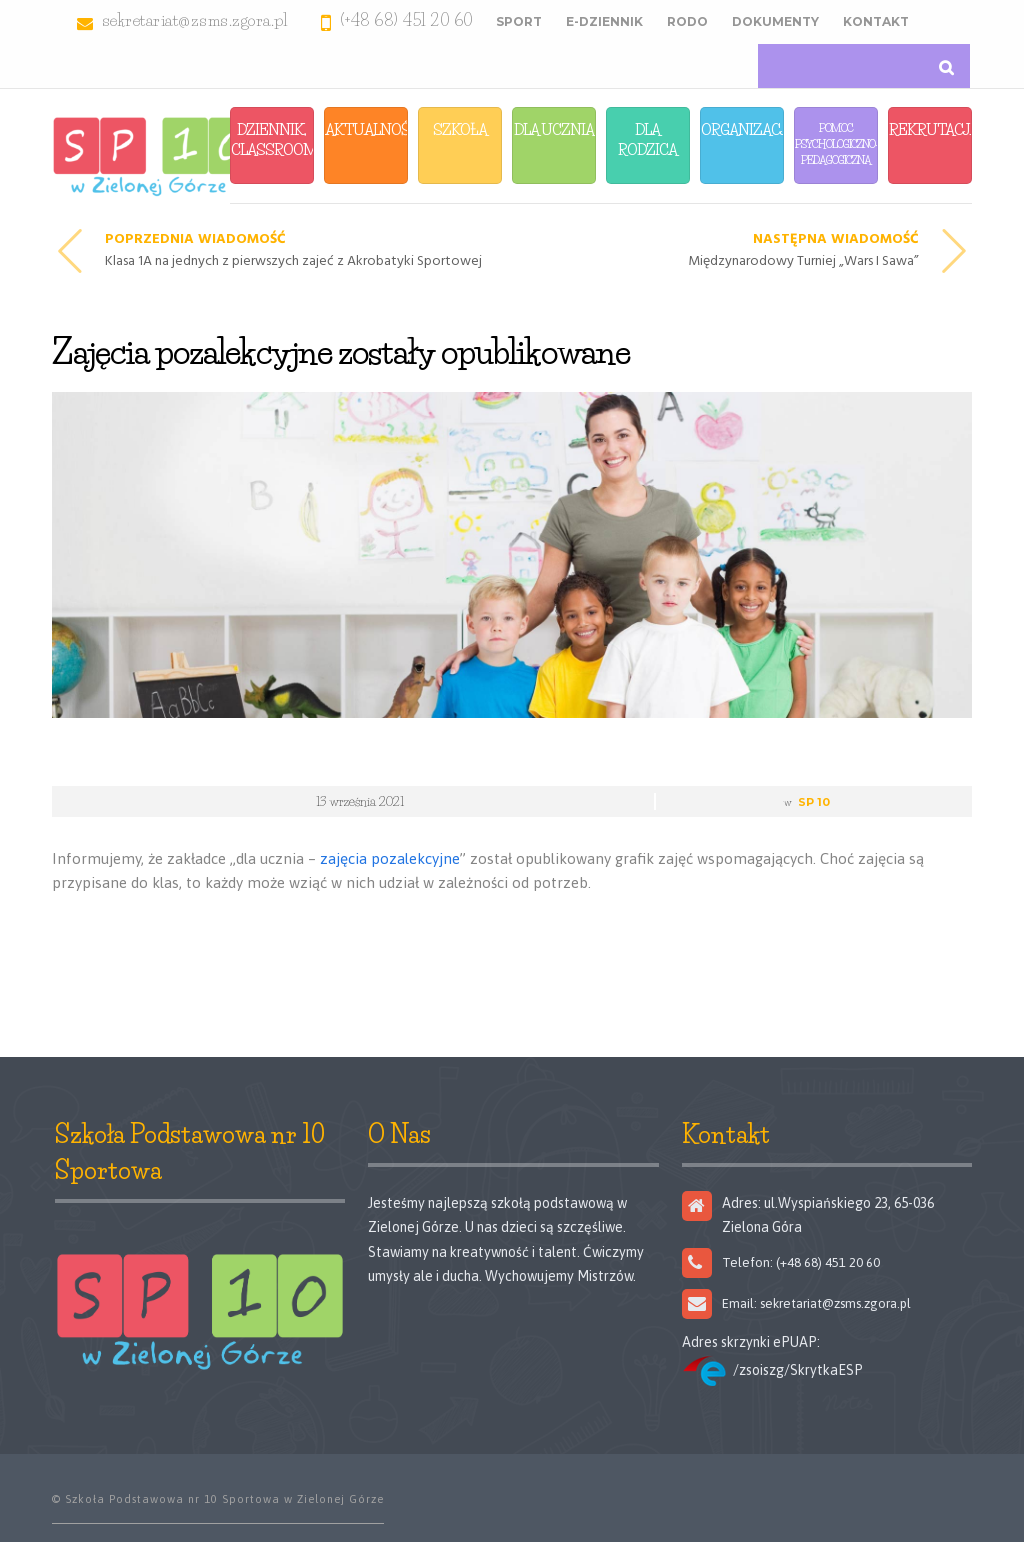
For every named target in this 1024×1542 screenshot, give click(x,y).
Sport (519, 21)
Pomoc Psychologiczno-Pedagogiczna (836, 144)
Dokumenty (775, 21)
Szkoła (460, 129)
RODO (687, 21)
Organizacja (742, 129)
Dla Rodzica (647, 139)
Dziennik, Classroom (272, 139)
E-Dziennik (604, 21)
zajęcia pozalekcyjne (390, 858)
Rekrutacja (930, 129)
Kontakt (876, 21)
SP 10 (814, 802)
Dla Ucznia (554, 129)
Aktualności (366, 129)
